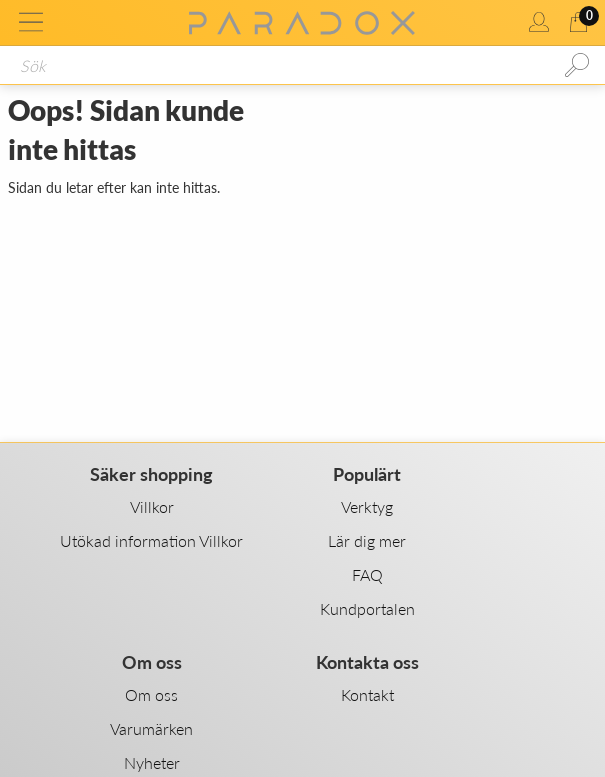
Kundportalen (367, 608)
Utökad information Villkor (151, 540)
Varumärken (151, 728)
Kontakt (367, 694)
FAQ (367, 574)
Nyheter (152, 762)
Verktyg (367, 506)
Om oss (151, 694)
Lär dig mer (367, 540)
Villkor (152, 506)
